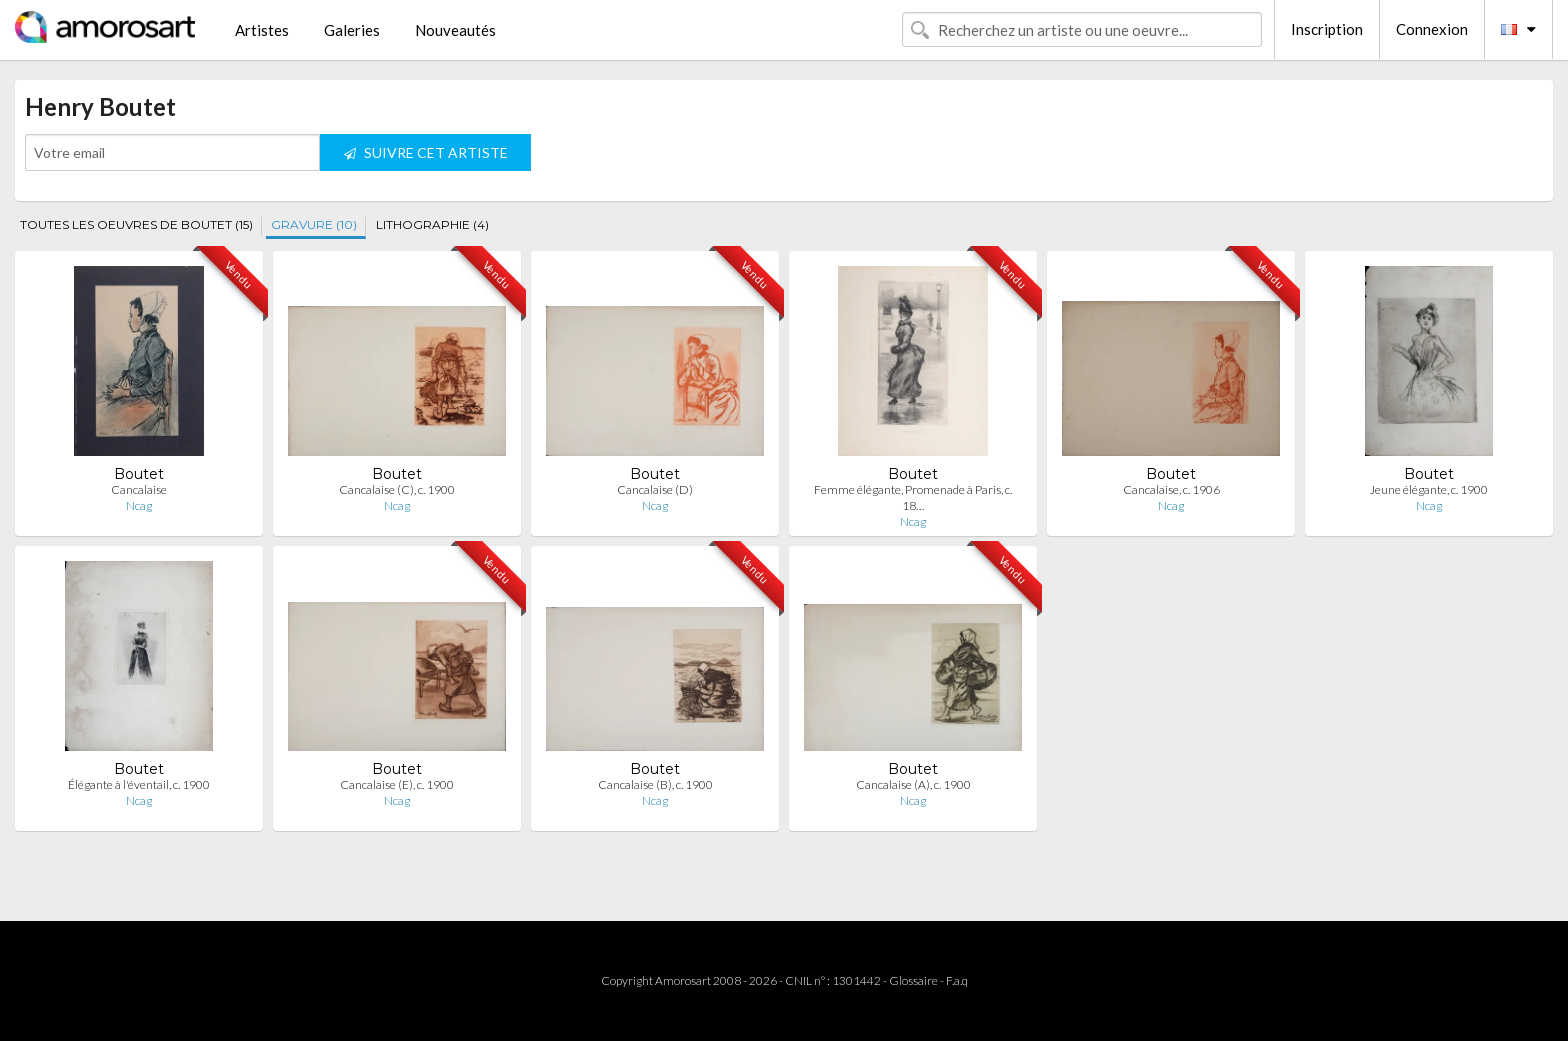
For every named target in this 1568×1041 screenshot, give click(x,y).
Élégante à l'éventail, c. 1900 (139, 784)
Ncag (139, 505)
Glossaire (913, 980)
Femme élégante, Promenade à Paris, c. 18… (913, 497)
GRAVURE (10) (314, 224)
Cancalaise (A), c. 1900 (913, 784)
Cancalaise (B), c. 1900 (655, 784)
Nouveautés (455, 30)
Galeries (352, 30)
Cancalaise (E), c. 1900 (397, 784)
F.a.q (957, 980)
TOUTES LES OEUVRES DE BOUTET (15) (136, 224)
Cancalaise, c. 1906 (1171, 489)
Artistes (262, 30)
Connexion (1432, 29)
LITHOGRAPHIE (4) (432, 224)
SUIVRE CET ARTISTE (426, 152)
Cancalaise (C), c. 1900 (397, 489)
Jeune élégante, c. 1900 (1429, 489)
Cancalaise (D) (655, 489)
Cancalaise (139, 489)
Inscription (1327, 29)
